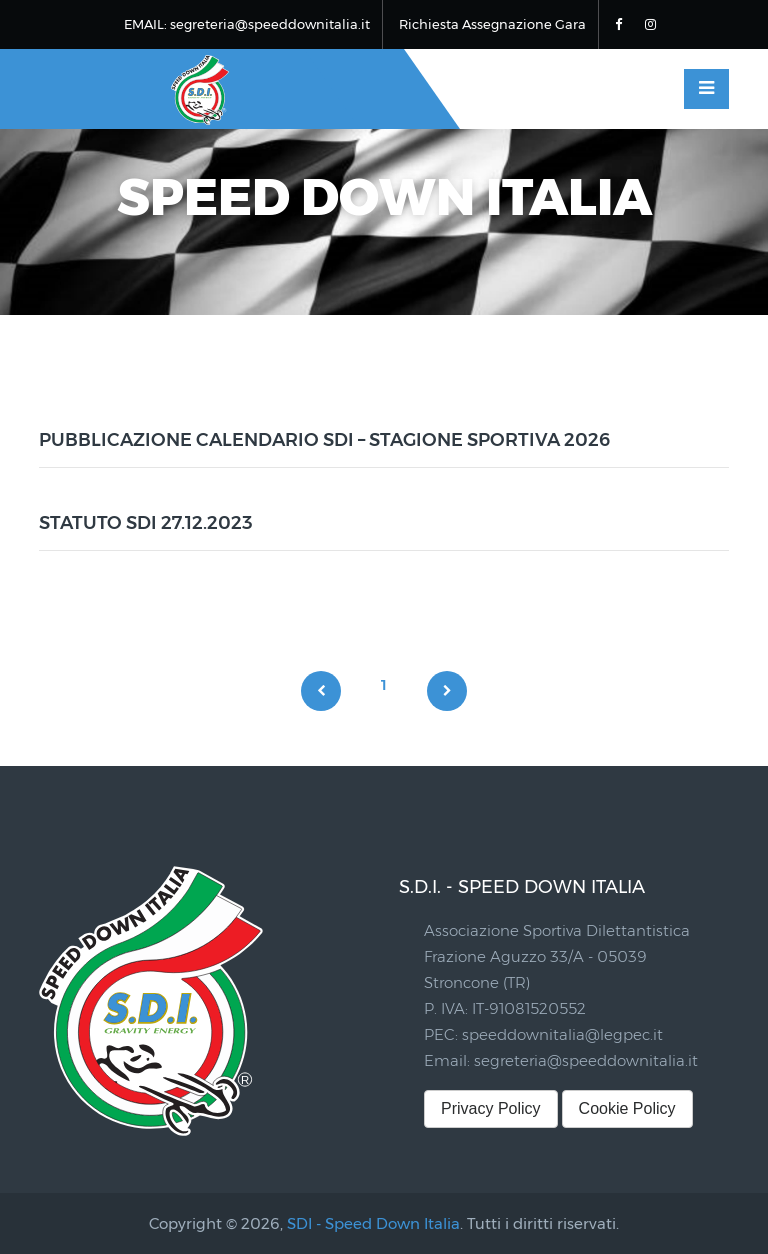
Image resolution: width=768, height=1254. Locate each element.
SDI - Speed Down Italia (373, 1223)
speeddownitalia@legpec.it (562, 1034)
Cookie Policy (627, 1108)
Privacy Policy (491, 1108)
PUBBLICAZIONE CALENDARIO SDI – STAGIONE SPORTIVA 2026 (324, 440)
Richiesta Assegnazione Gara (492, 24)
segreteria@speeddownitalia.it (586, 1060)
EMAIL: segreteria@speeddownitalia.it (247, 24)
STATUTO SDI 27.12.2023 (146, 523)
